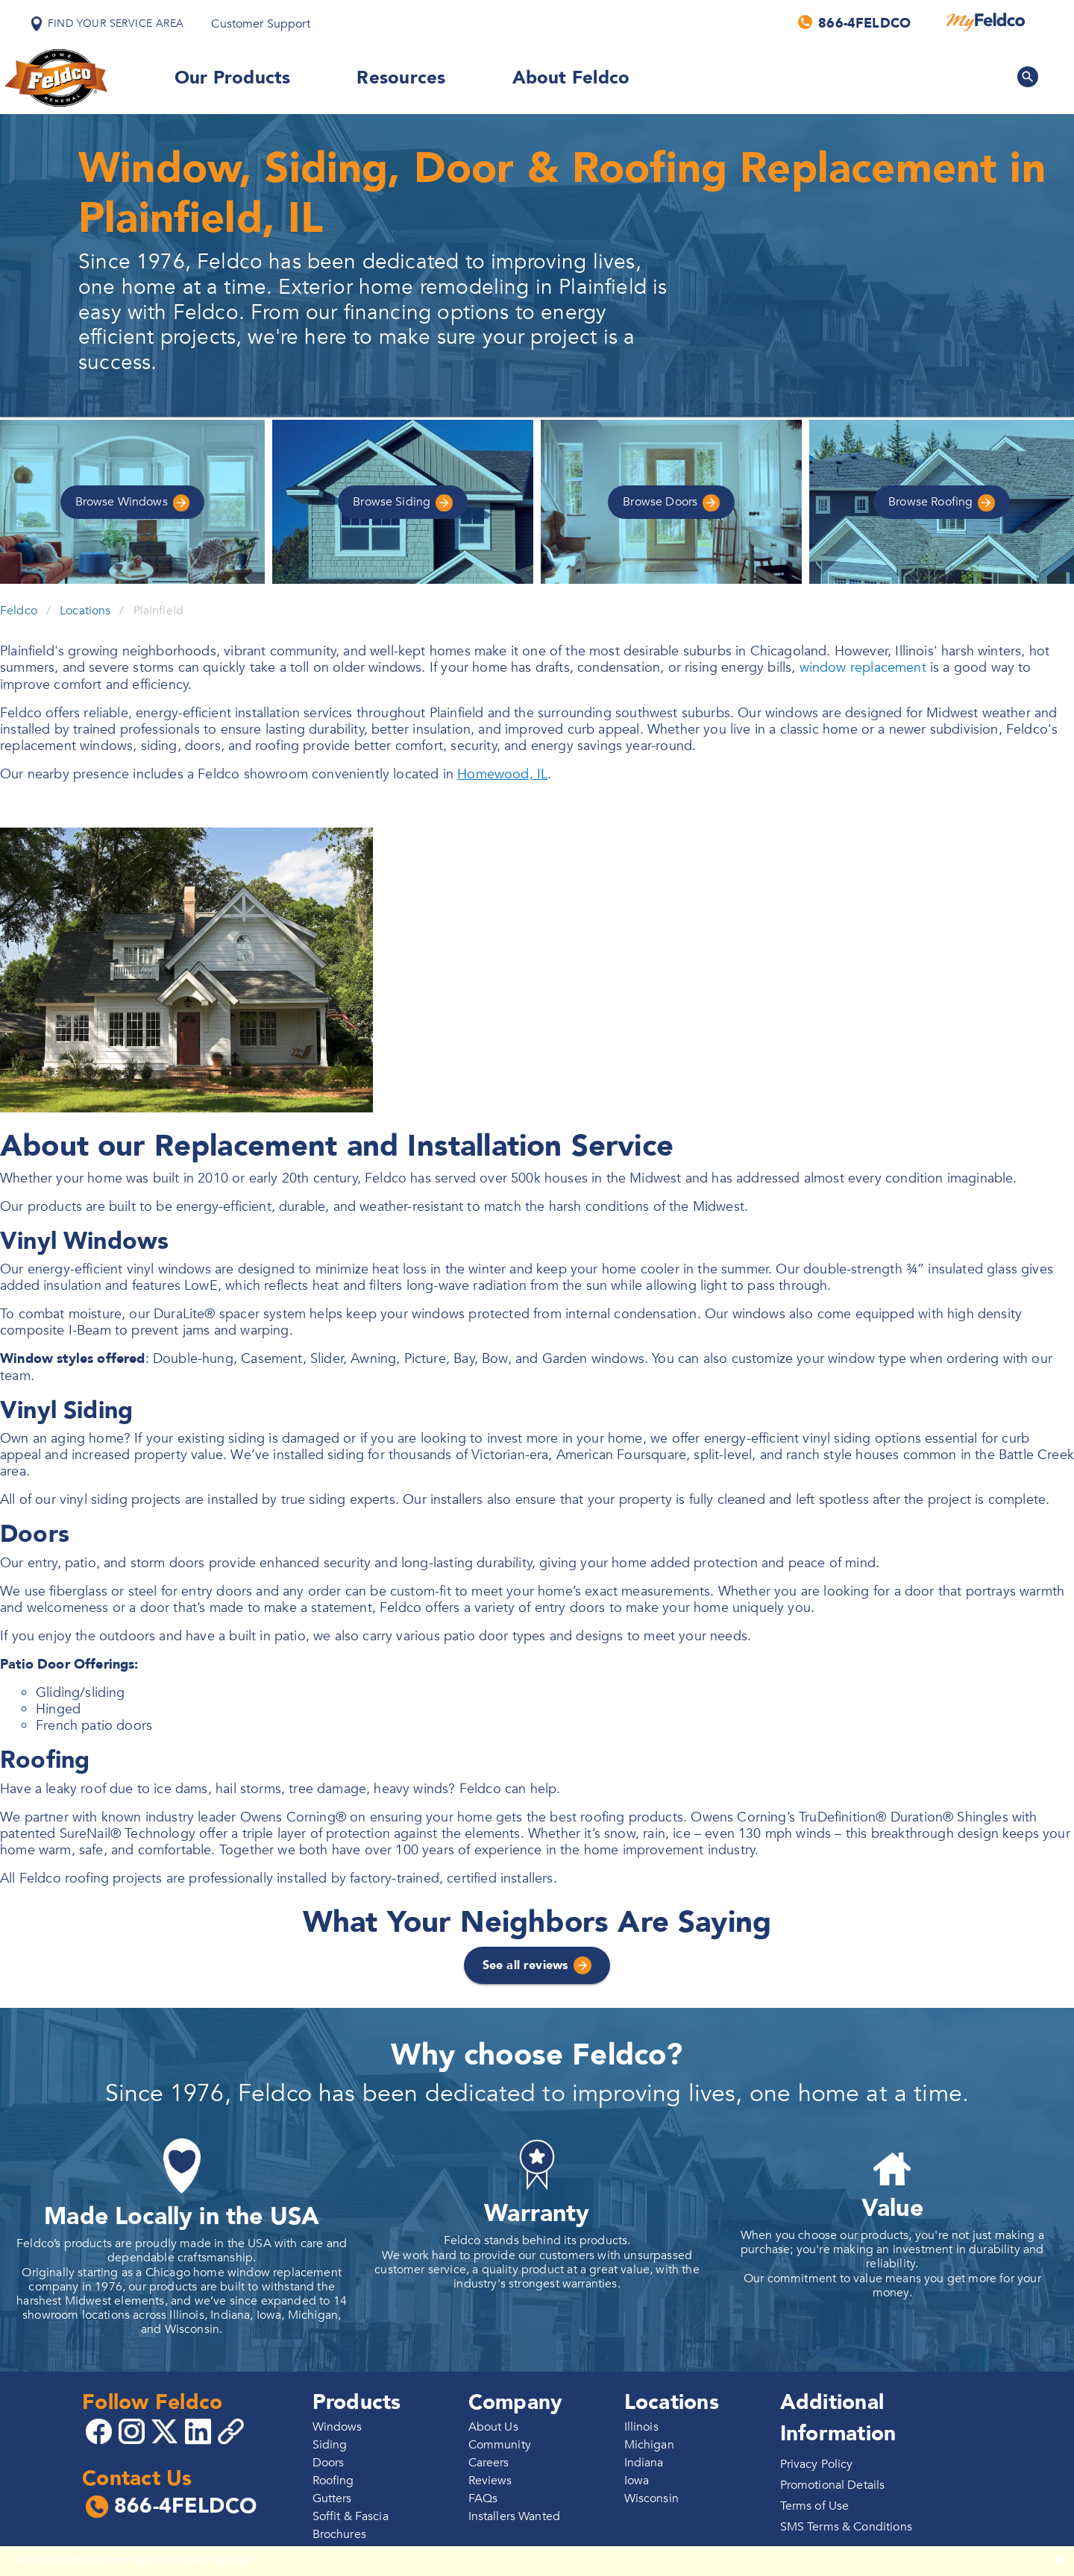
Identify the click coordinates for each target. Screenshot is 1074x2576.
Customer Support (260, 24)
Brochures (339, 2534)
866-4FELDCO (171, 2506)
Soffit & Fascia (351, 2516)
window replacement (863, 667)
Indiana (644, 2462)
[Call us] (855, 22)
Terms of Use (815, 2506)
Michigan (649, 2445)
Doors (671, 502)
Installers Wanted (514, 2516)
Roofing (941, 502)
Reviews (490, 2480)
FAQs (483, 2498)
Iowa (637, 2480)
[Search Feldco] (1028, 77)
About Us (493, 2427)
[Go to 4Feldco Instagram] (133, 2430)
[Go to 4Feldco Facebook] (101, 2430)
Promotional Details (832, 2485)
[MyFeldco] (986, 22)
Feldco (18, 610)
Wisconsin (651, 2498)
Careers (488, 2462)
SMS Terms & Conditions (846, 2527)
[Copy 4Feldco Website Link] (233, 2432)
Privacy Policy (816, 2464)
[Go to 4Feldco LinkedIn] (200, 2430)
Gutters (332, 2498)
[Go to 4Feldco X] (166, 2430)
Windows (132, 502)
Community (499, 2445)
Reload (231, 2560)
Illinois (641, 2427)
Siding (403, 502)
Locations (85, 610)
